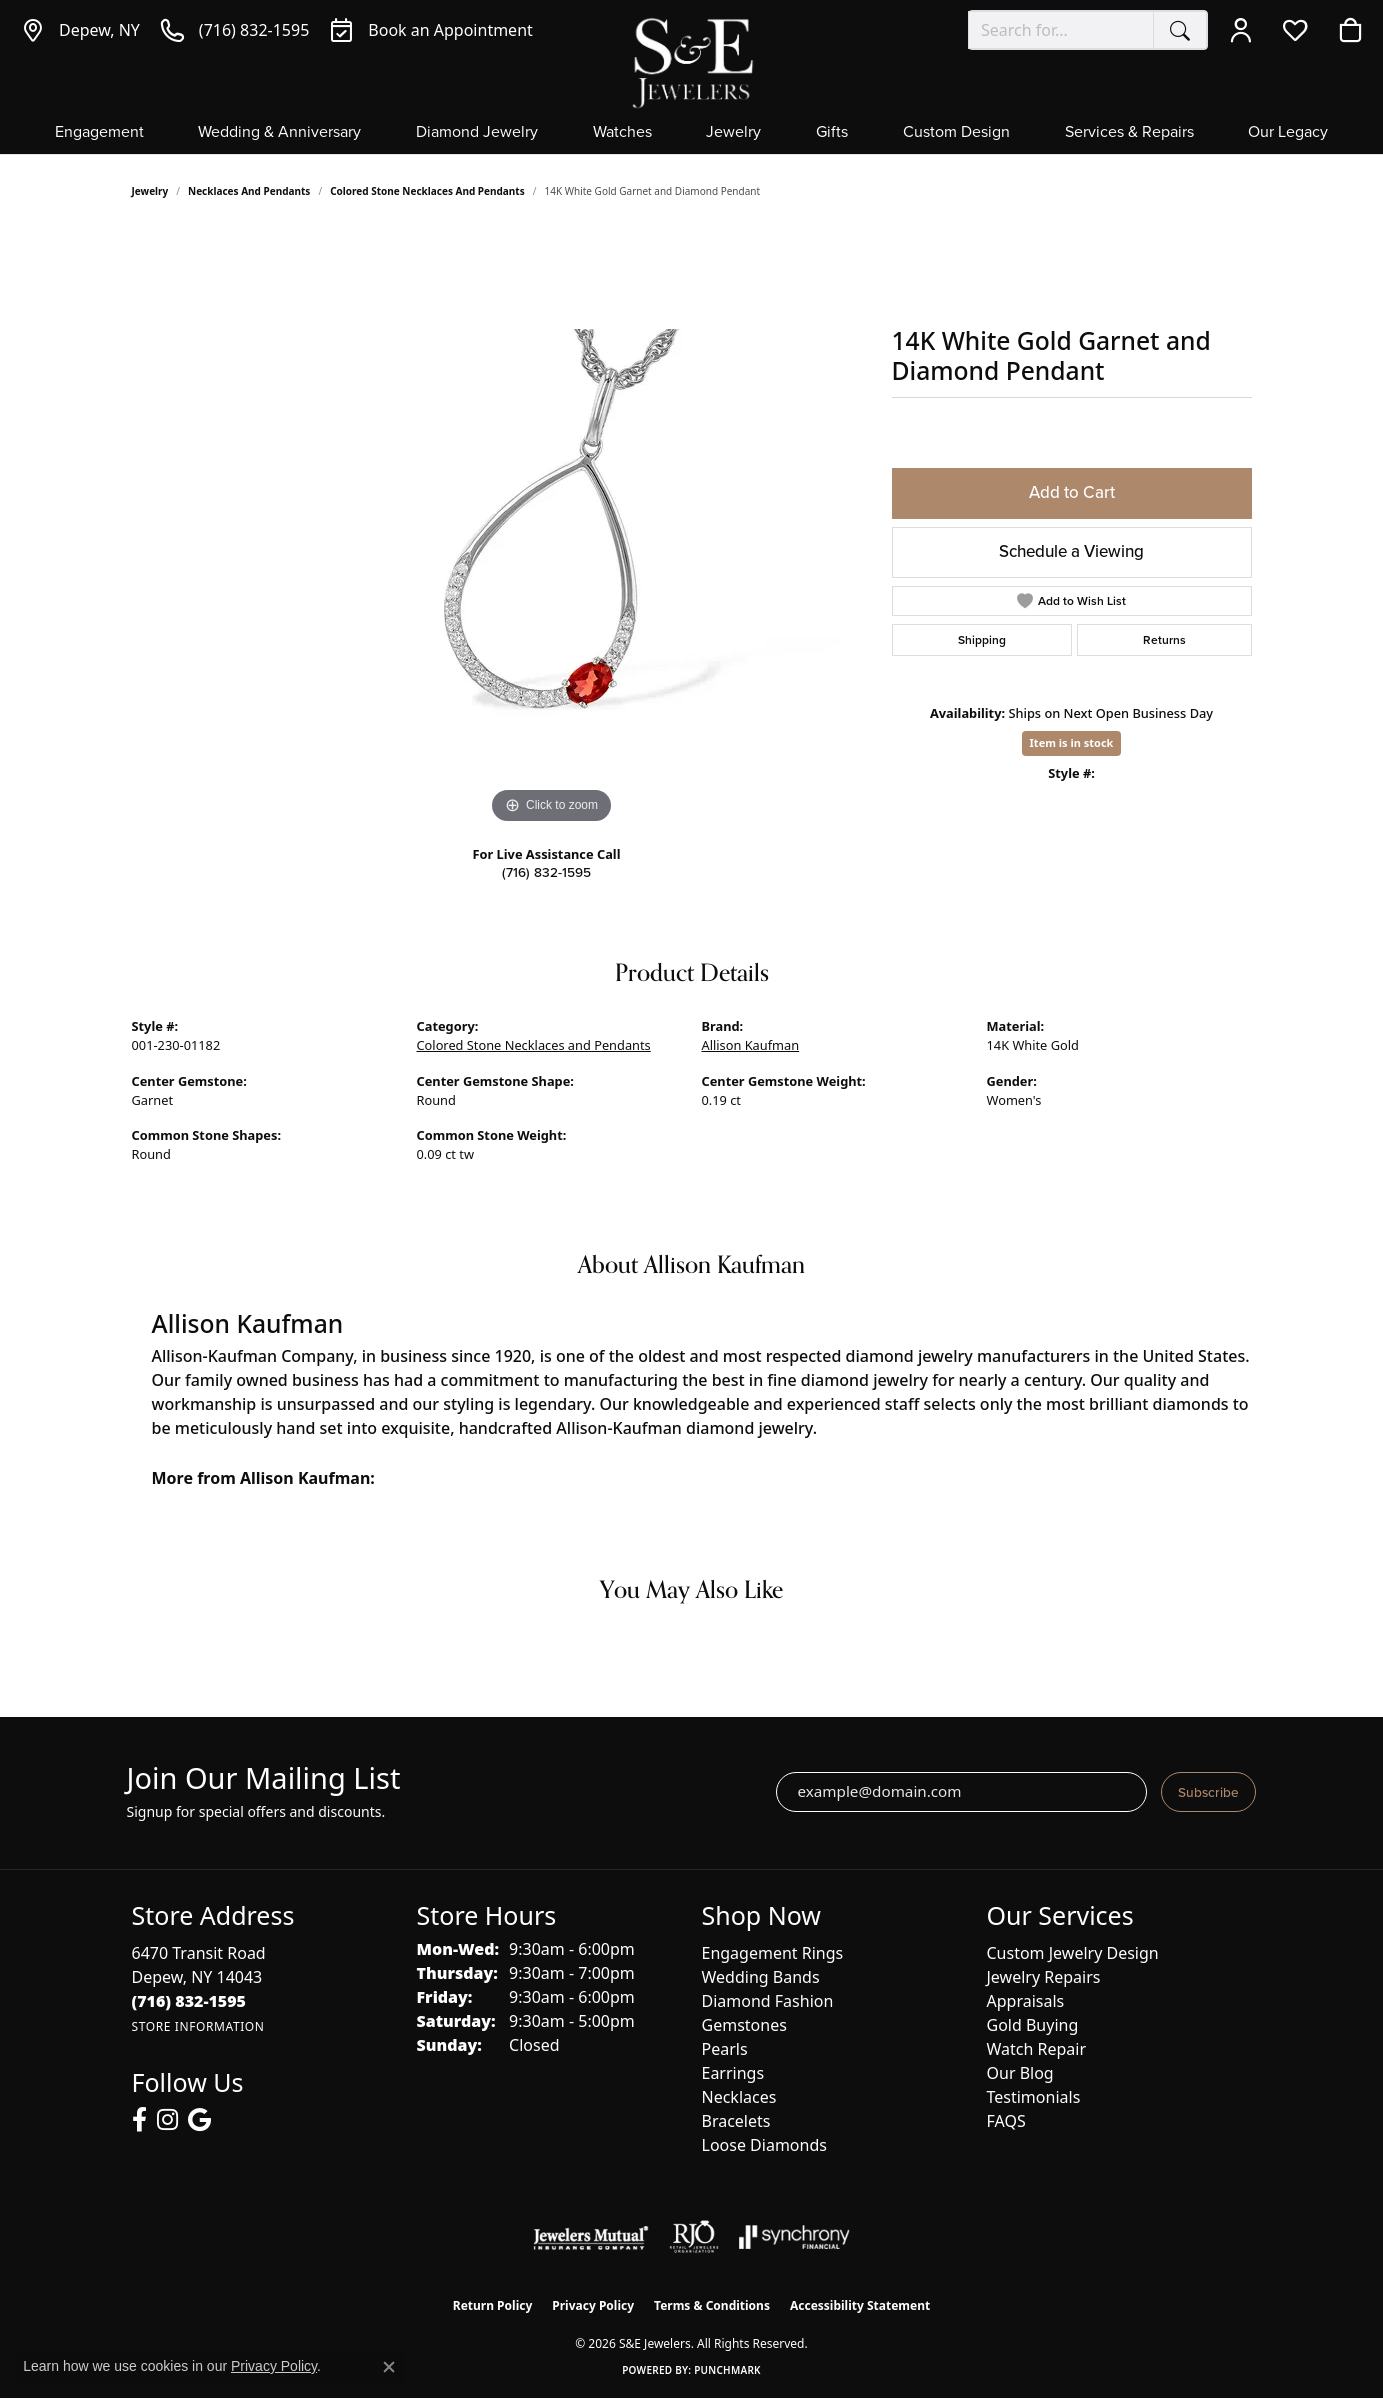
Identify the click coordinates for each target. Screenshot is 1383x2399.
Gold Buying (1033, 2025)
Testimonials (1034, 2097)
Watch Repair (1037, 2049)
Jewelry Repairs (1044, 1977)
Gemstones (744, 2025)
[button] (1245, 30)
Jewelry (733, 133)
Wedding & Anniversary (279, 133)
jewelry (150, 191)
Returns (1164, 640)
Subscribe (1208, 1792)
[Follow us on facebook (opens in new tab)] (139, 2120)
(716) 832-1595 (546, 872)
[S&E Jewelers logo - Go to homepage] (692, 61)
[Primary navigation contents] (691, 138)
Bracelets (736, 2121)
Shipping (982, 640)
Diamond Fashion (768, 2001)
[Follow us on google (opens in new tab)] (199, 2120)
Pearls (725, 2049)
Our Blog (1020, 2073)
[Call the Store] (189, 2001)
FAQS (1006, 2121)
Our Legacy (1288, 133)
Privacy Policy (593, 2305)
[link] (80, 30)
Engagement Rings (773, 1953)
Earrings (733, 2073)
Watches (622, 133)
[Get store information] (198, 2026)
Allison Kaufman (751, 1045)
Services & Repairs (1129, 133)
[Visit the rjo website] (694, 2237)
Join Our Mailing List (264, 1778)
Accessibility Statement (860, 2305)
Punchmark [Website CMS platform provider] (727, 2370)
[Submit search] (1180, 30)
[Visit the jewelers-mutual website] (590, 2237)
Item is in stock (1072, 742)
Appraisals (1026, 2001)
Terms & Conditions (712, 2305)
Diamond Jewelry (477, 133)
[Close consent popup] (389, 2367)
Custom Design (956, 133)
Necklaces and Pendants (249, 191)
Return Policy (493, 2305)
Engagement (99, 133)
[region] (552, 529)
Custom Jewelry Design (1073, 1953)
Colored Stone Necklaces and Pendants (427, 191)
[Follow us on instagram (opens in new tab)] (167, 2120)
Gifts (832, 133)
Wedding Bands (761, 1977)
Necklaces (739, 2097)
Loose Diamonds (764, 2145)
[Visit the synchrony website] (794, 2237)
